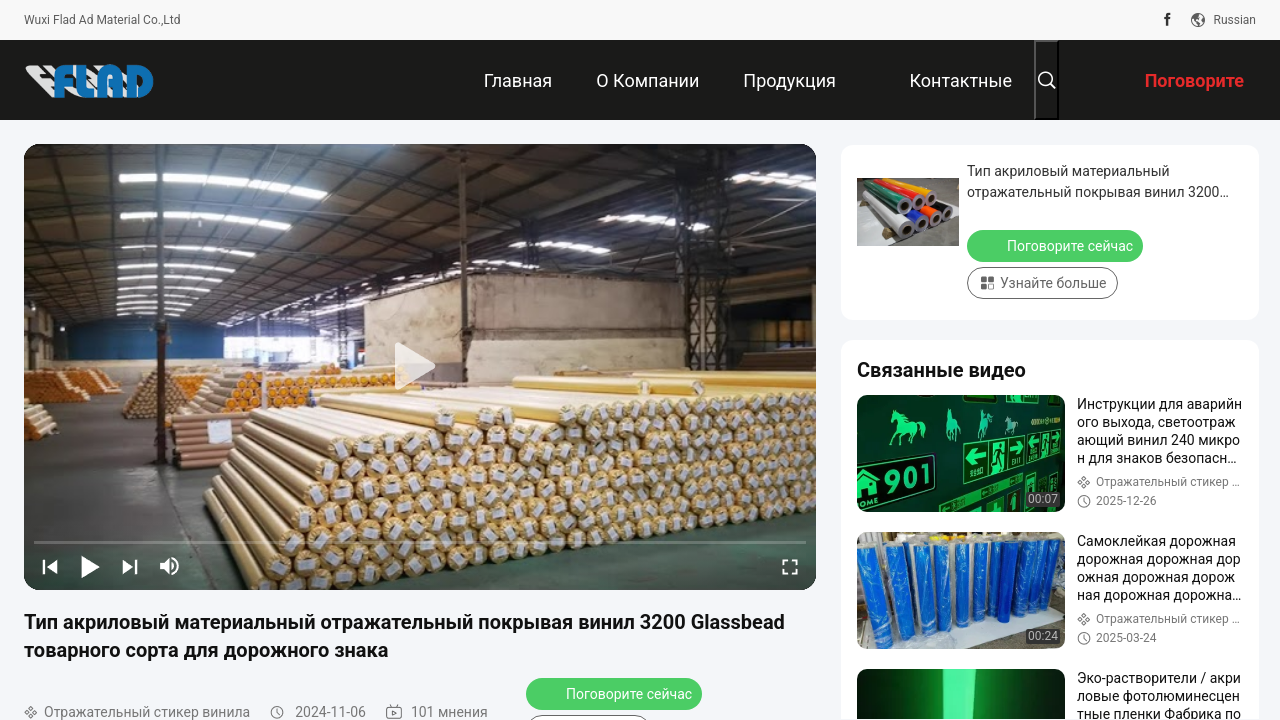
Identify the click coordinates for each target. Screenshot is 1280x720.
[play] (420, 367)
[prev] (50, 566)
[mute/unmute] (170, 566)
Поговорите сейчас (616, 693)
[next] (130, 566)
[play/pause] (90, 566)
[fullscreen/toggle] (790, 566)
